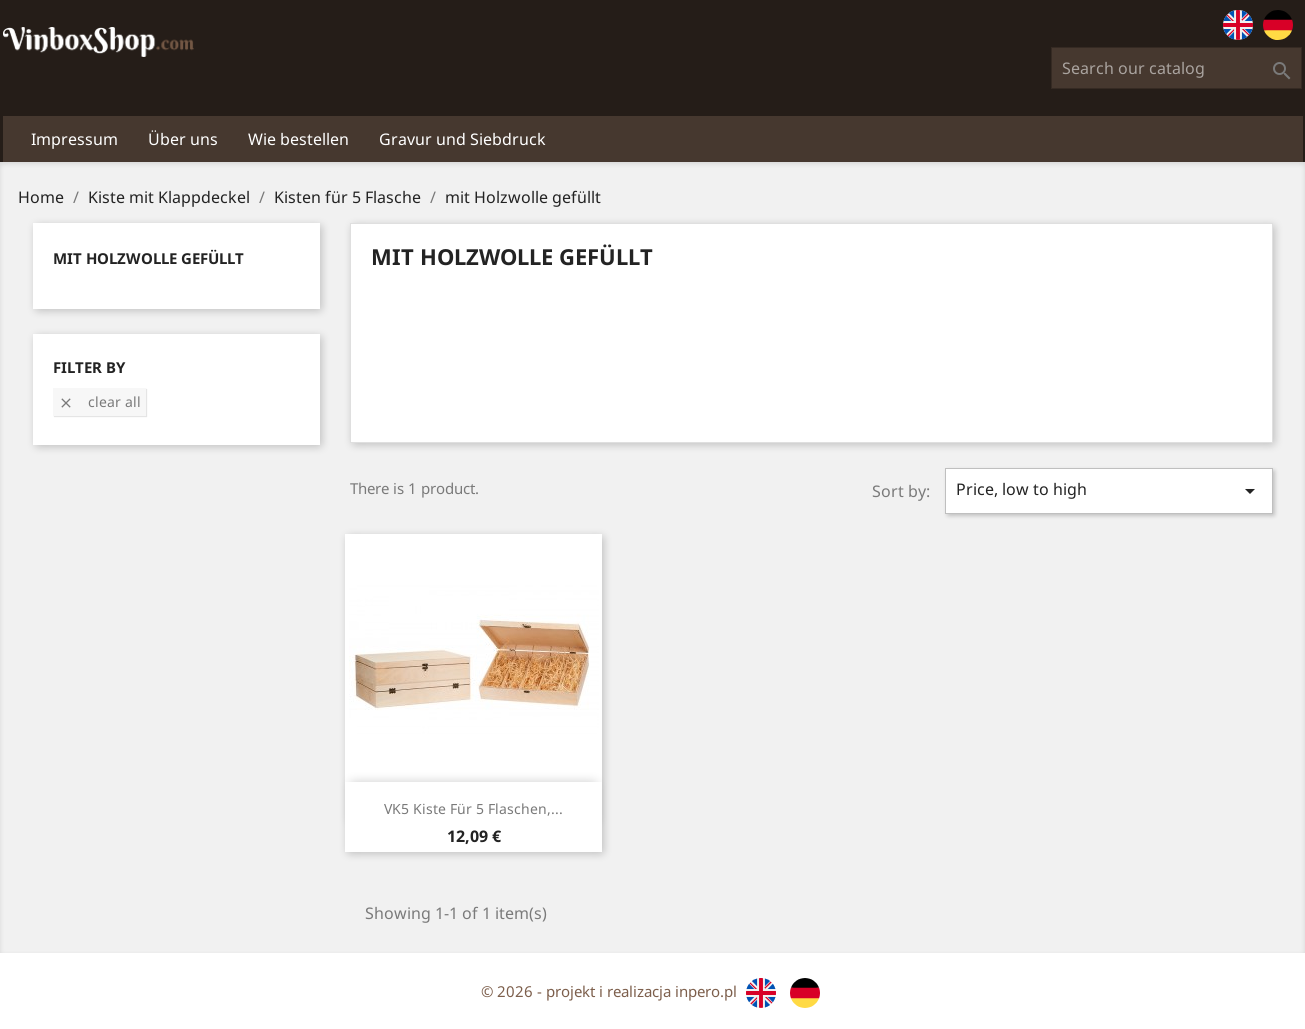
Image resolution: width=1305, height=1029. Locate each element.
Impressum (74, 139)
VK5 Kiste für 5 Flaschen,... (473, 808)
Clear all (99, 401)
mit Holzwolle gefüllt (148, 258)
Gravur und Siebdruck (462, 139)
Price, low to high (1108, 490)
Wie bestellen (298, 139)
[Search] (1176, 68)
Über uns (183, 139)
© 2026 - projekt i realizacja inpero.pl (611, 991)
